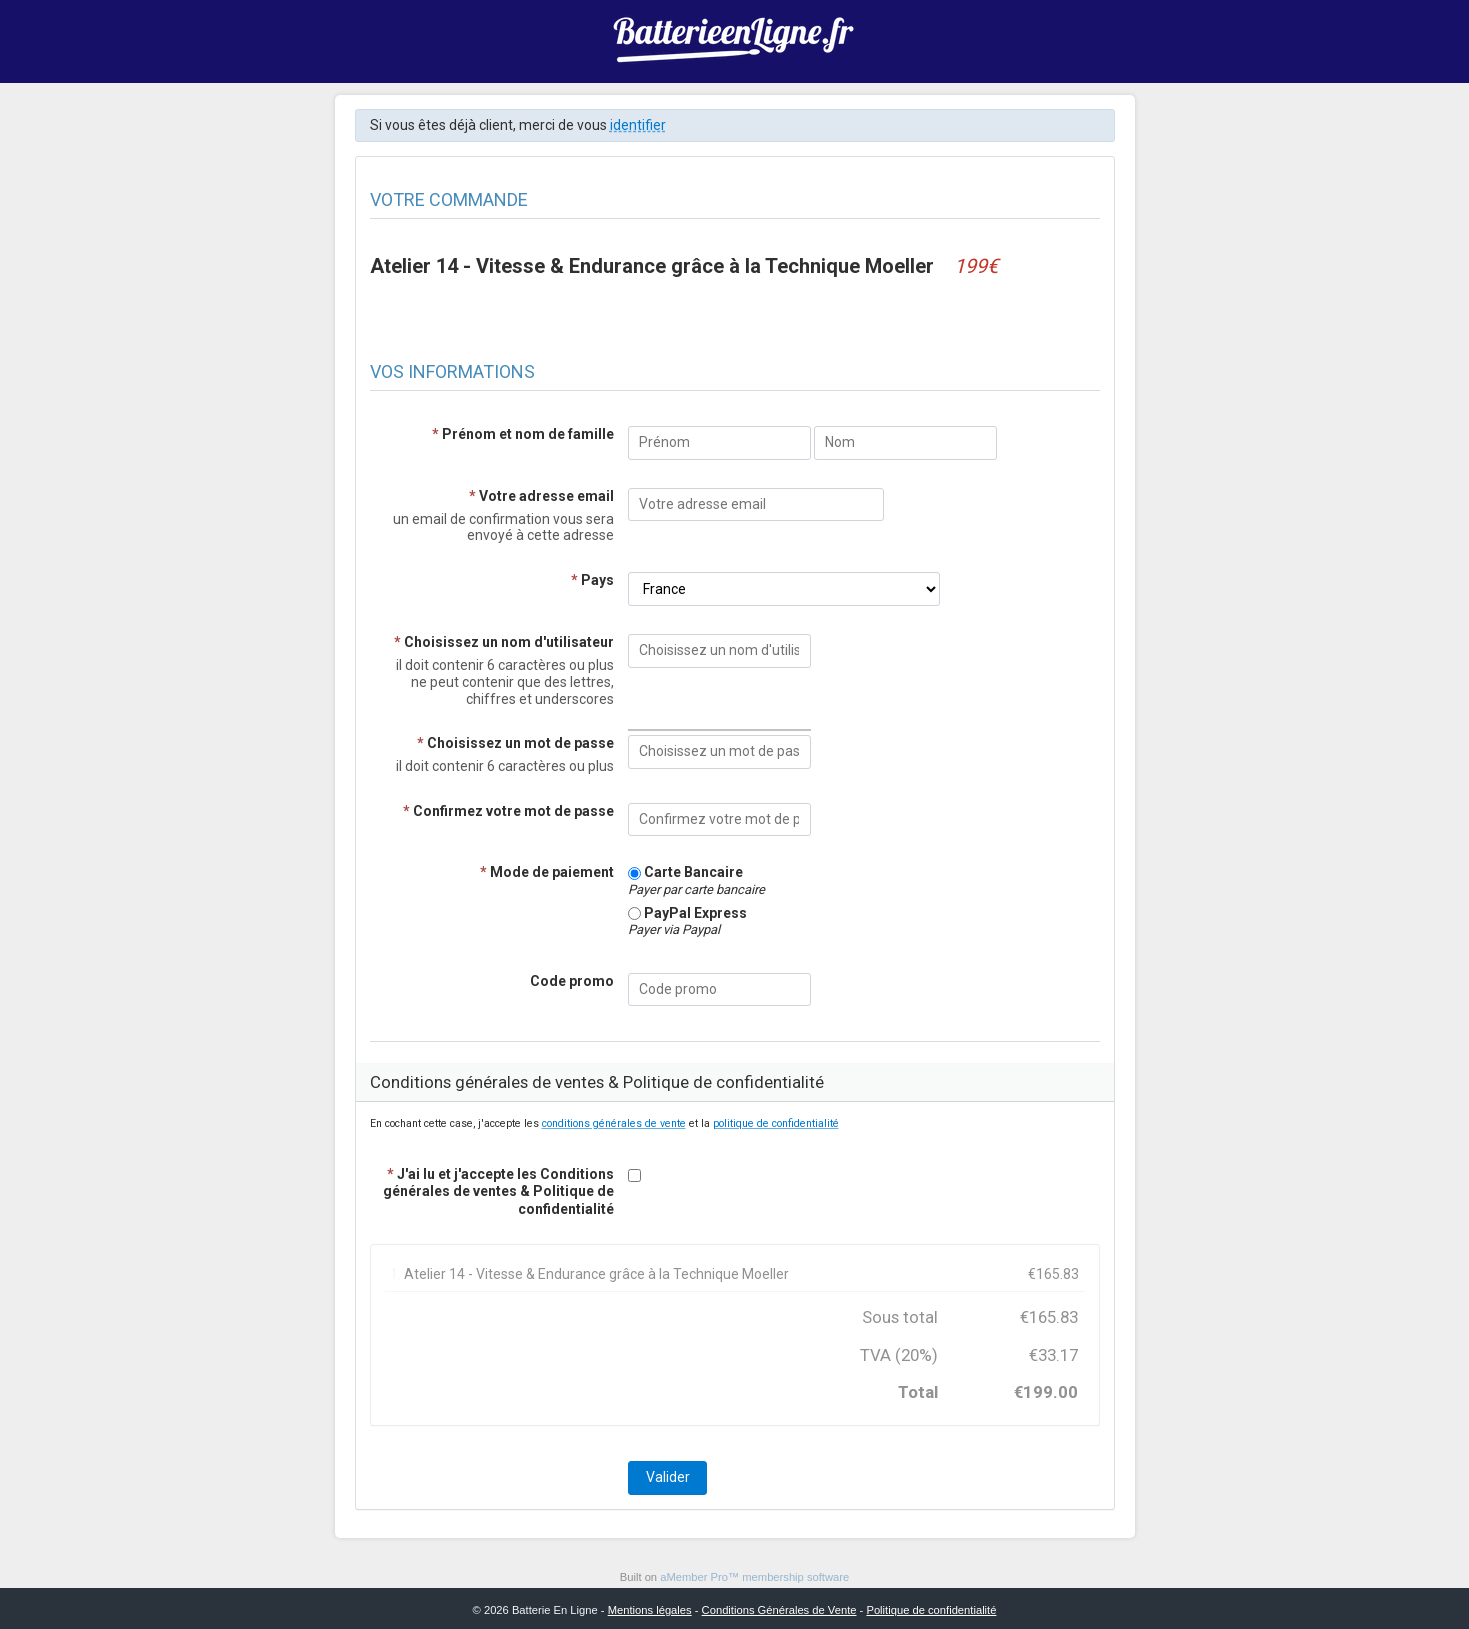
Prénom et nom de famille (523, 434)
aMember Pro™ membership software (754, 1577)
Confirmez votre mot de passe (508, 811)
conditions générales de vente (614, 1123)
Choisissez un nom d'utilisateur (504, 642)
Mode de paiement (547, 872)
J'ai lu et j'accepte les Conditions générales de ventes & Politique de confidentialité (498, 1191)
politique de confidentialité (776, 1123)
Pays (592, 580)
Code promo (572, 981)
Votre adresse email (541, 496)
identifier (638, 125)
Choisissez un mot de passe (515, 743)
